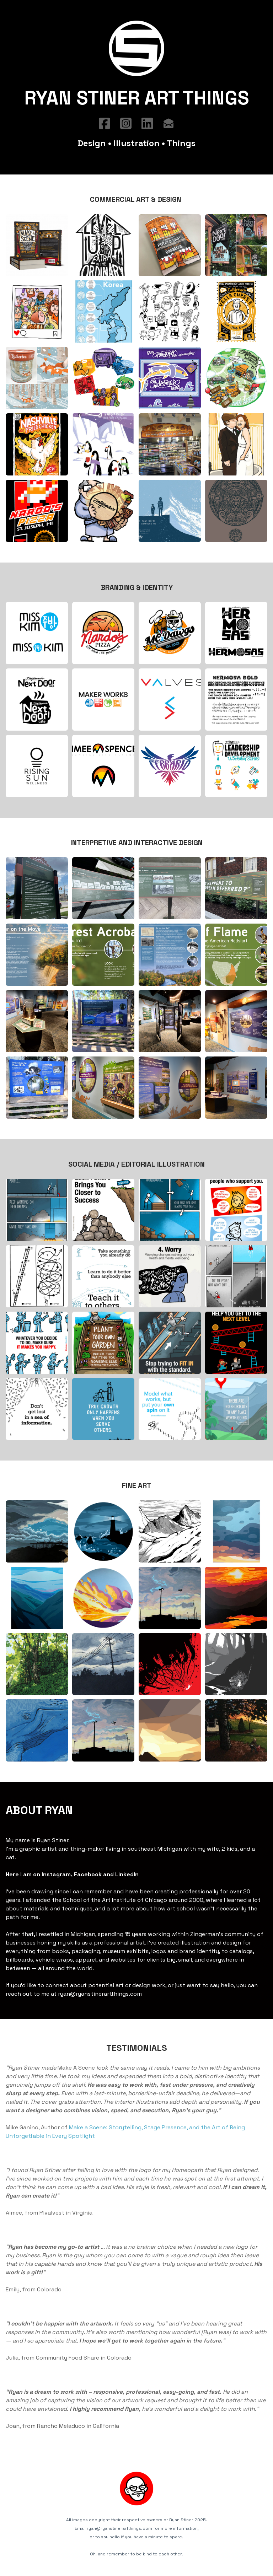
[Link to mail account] (168, 123)
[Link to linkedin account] (147, 123)
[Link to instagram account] (126, 123)
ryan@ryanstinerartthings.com (101, 1988)
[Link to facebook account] (104, 123)
